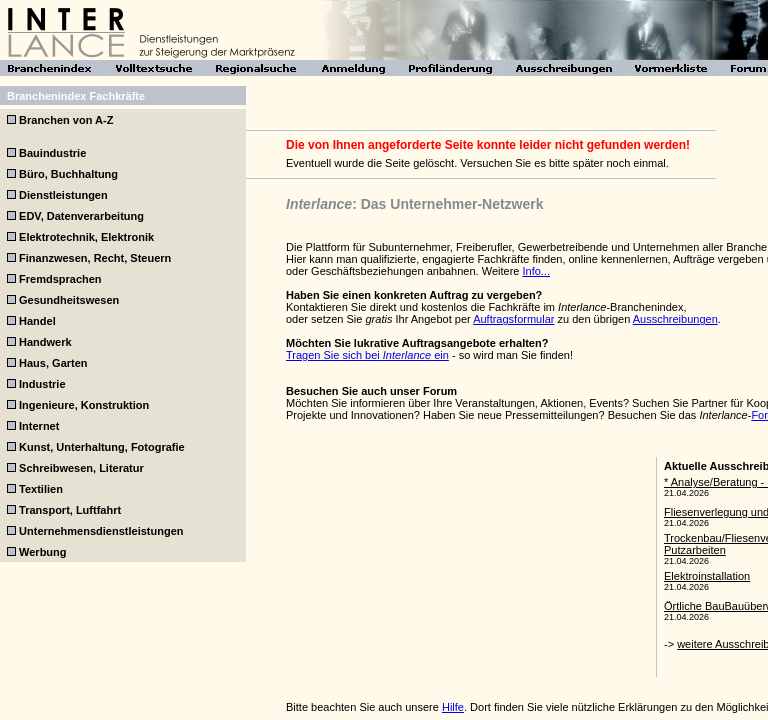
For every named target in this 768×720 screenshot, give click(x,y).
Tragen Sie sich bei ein (367, 355)
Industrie (42, 384)
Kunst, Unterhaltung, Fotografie (102, 447)
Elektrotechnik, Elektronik (86, 237)
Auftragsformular (513, 319)
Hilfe (453, 707)
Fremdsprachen (60, 279)
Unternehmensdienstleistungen (101, 531)
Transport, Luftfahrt (70, 510)
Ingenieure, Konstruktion (84, 405)
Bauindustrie (52, 153)
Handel (37, 321)
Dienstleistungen (63, 195)
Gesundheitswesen (69, 300)
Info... (536, 271)
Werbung (42, 552)
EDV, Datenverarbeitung (81, 216)
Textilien (41, 489)
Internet (39, 426)
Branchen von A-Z (66, 120)
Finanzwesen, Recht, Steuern (95, 258)
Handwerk (45, 342)
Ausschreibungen (675, 319)
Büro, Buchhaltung (68, 174)
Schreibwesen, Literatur (81, 468)
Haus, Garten (53, 363)
